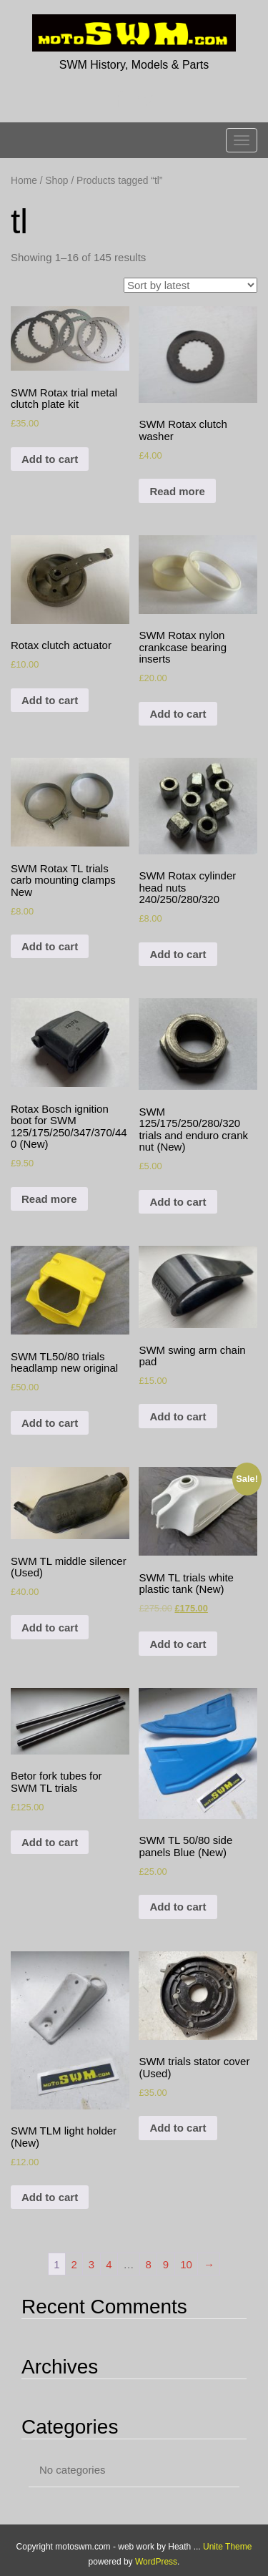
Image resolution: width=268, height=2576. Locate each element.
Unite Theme (227, 2547)
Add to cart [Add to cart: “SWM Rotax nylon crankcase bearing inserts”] (177, 714)
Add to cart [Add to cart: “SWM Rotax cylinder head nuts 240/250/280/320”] (177, 954)
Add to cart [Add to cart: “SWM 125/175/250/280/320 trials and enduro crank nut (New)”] (177, 1202)
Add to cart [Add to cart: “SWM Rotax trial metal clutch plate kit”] (49, 459)
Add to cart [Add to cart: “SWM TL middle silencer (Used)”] (49, 1627)
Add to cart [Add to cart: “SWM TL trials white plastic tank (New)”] (177, 1644)
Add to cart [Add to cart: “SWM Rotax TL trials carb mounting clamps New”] (49, 946)
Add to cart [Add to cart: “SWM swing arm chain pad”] (177, 1416)
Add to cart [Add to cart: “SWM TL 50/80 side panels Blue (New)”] (177, 1907)
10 (186, 2264)
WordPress (156, 2562)
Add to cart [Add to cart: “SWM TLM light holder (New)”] (49, 2197)
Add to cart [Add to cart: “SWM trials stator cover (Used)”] (177, 2128)
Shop (56, 180)
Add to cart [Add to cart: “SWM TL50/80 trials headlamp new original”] (49, 1423)
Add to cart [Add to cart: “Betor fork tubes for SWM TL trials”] (49, 1842)
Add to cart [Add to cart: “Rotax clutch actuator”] (49, 700)
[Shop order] (190, 285)
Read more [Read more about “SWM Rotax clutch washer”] (177, 491)
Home (24, 180)
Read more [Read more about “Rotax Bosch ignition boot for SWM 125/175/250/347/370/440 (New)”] (49, 1199)
